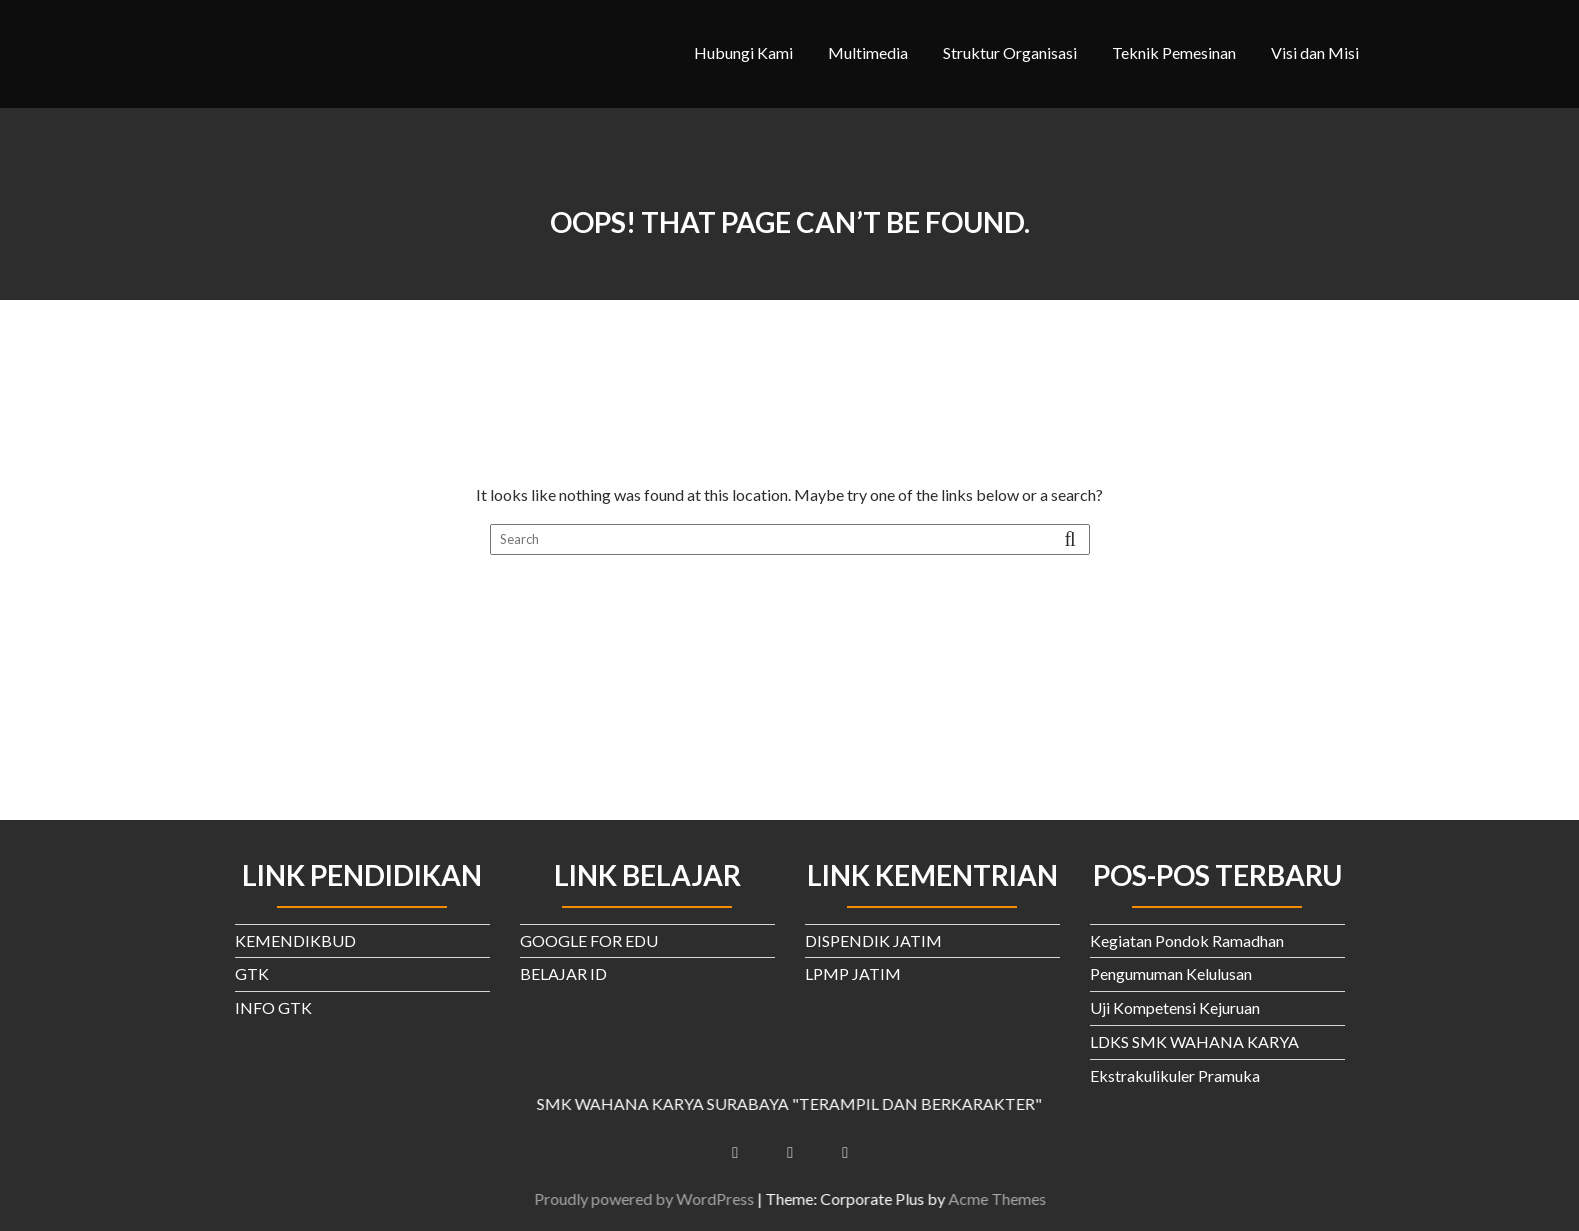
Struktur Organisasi (1010, 52)
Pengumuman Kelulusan (1171, 973)
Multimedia (868, 52)
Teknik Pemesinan (1174, 52)
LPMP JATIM (853, 973)
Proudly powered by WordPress (659, 1198)
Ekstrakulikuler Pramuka (1175, 1075)
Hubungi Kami (743, 52)
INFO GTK (273, 1007)
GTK (252, 973)
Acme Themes (1012, 1198)
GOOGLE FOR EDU (589, 940)
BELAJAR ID (563, 973)
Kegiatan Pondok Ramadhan (1187, 940)
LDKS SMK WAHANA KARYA (1194, 1041)
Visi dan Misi (1315, 52)
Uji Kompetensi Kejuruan (1175, 1007)
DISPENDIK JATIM (873, 940)
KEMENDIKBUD (295, 940)
